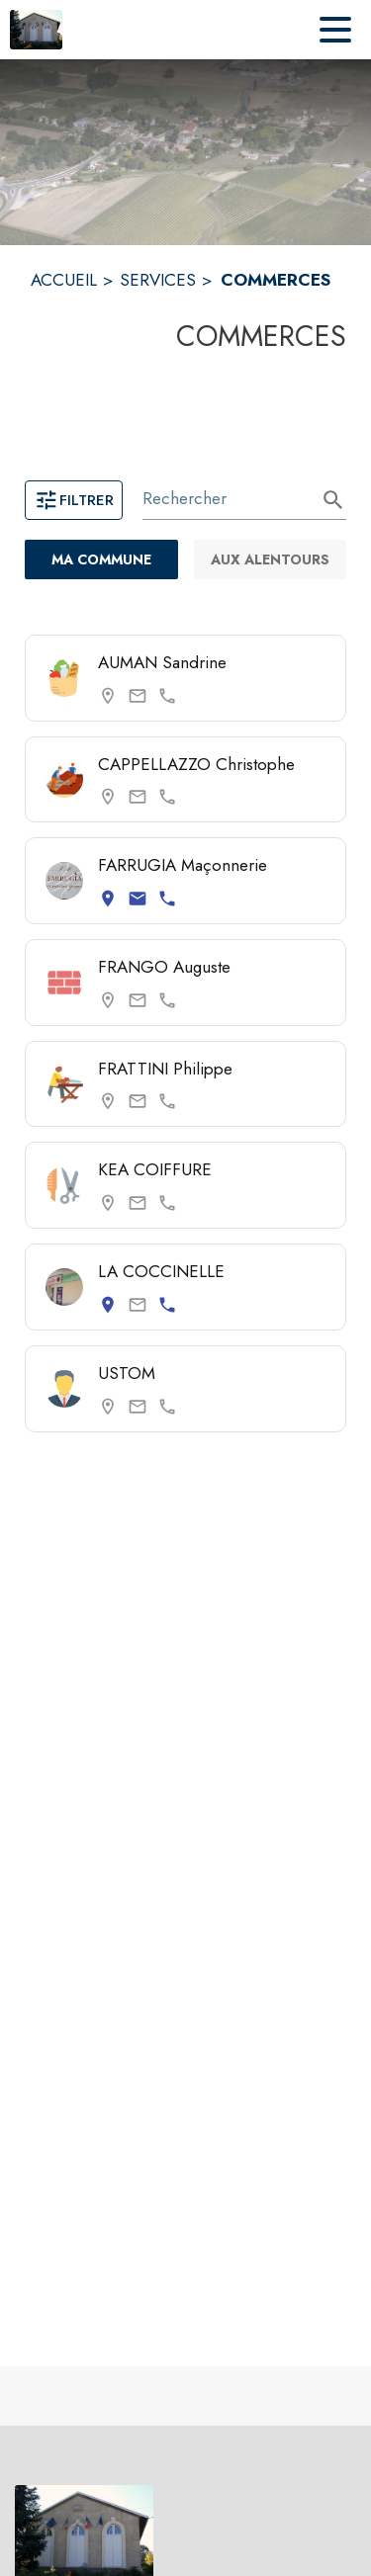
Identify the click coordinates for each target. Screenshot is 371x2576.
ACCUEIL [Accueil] (64, 280)
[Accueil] (36, 29)
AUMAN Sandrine (162, 662)
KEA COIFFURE (155, 1169)
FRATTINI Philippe (165, 1068)
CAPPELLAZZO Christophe (196, 764)
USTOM (126, 1373)
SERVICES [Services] (158, 280)
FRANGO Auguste (164, 967)
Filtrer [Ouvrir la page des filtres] (74, 500)
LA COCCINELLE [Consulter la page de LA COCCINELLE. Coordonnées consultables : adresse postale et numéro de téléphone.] (161, 1271)
